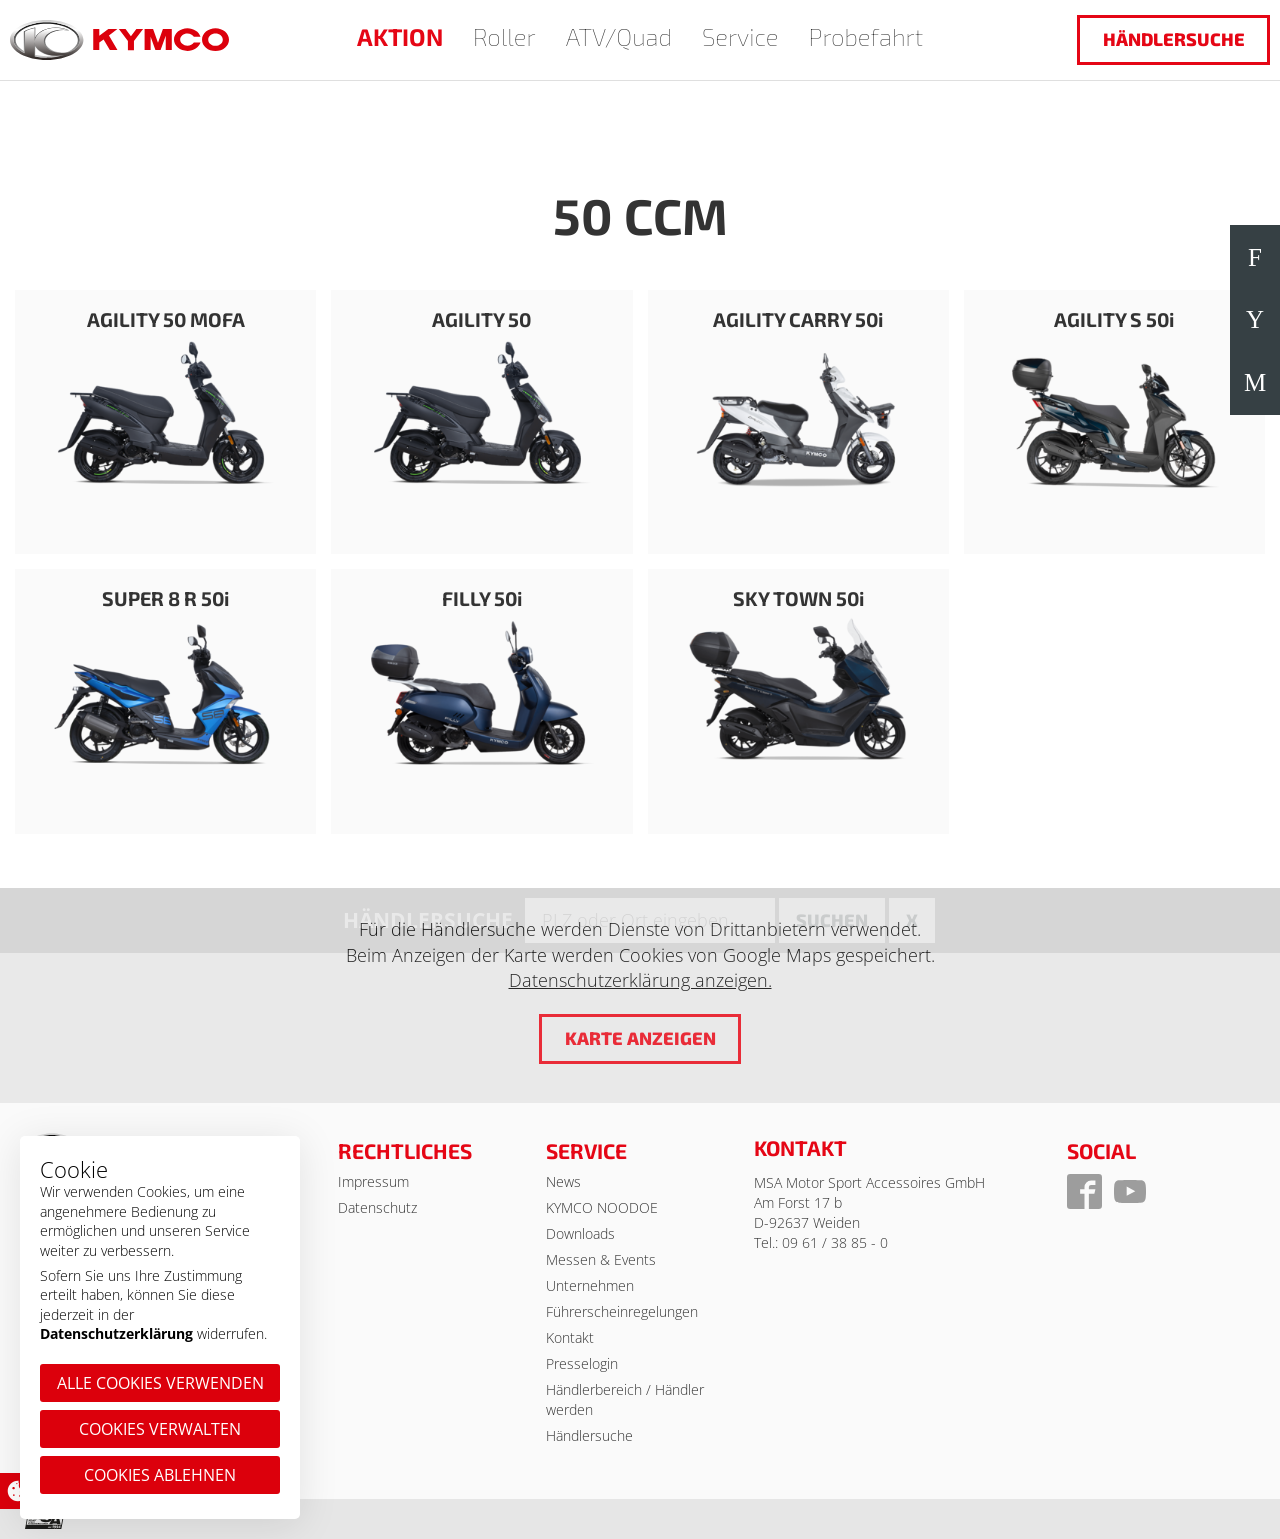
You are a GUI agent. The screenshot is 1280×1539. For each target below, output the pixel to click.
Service (740, 36)
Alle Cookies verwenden (160, 1383)
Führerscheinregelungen (622, 1311)
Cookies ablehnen (160, 1475)
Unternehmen (590, 1285)
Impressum (373, 1181)
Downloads (580, 1233)
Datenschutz (377, 1207)
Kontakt (570, 1337)
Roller (504, 36)
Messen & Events (601, 1259)
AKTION (400, 36)
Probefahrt (865, 36)
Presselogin (582, 1363)
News (563, 1181)
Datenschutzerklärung (116, 1333)
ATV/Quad (619, 36)
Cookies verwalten (160, 1429)
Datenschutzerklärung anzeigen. (640, 981)
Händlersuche (1174, 39)
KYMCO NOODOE (602, 1207)
